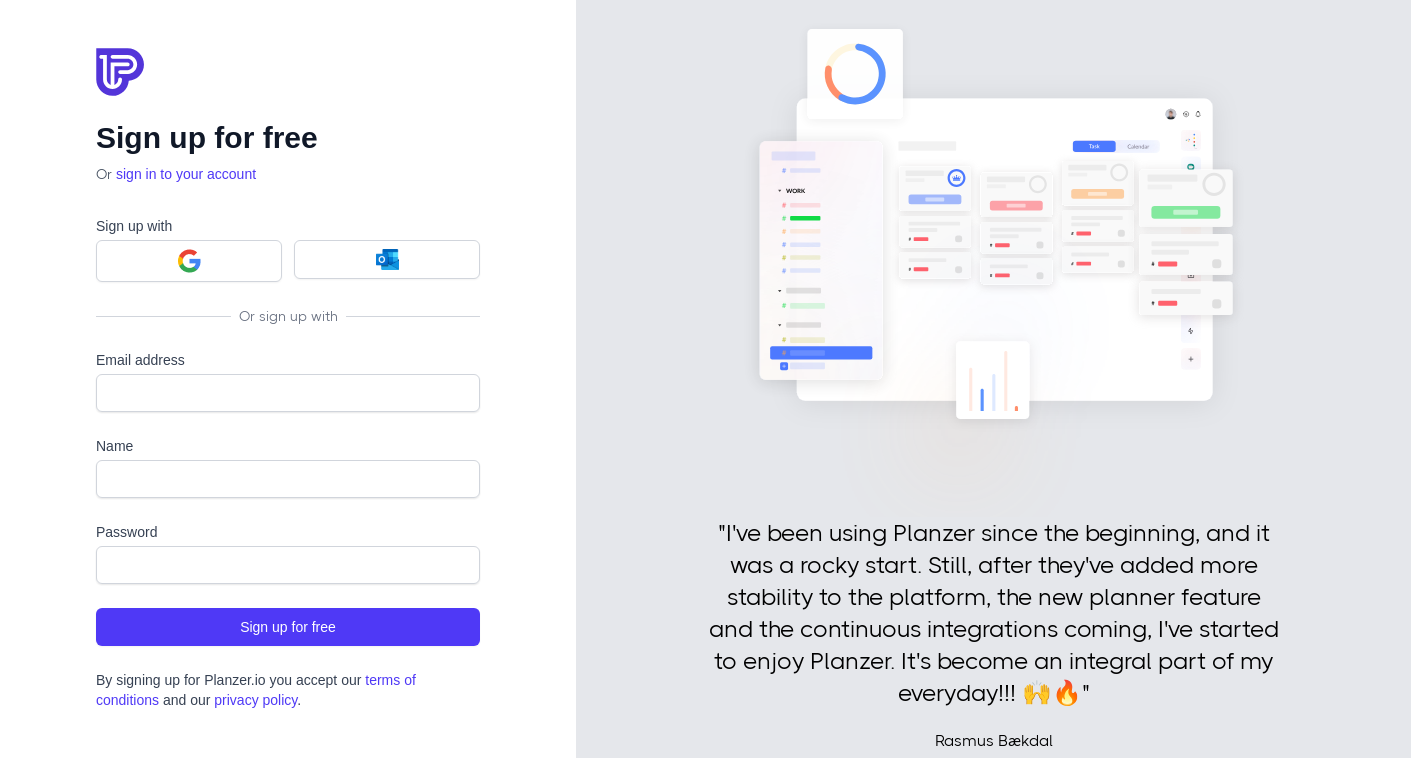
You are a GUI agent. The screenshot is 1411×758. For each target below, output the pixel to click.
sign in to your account (186, 174)
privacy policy (255, 700)
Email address (140, 360)
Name (114, 446)
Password (126, 532)
